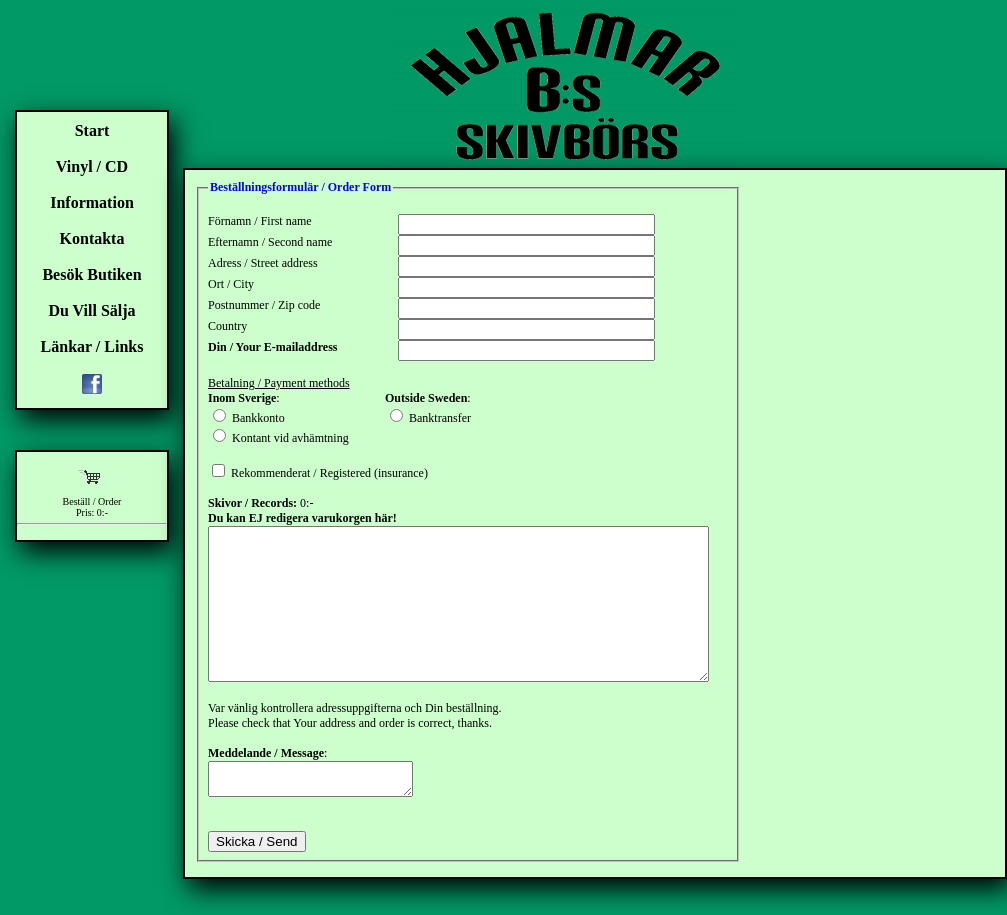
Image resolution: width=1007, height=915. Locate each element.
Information (92, 202)
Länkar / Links (92, 346)
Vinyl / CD (92, 166)
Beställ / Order (92, 501)
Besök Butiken (91, 274)
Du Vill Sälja (91, 310)
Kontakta (92, 238)
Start (92, 130)
